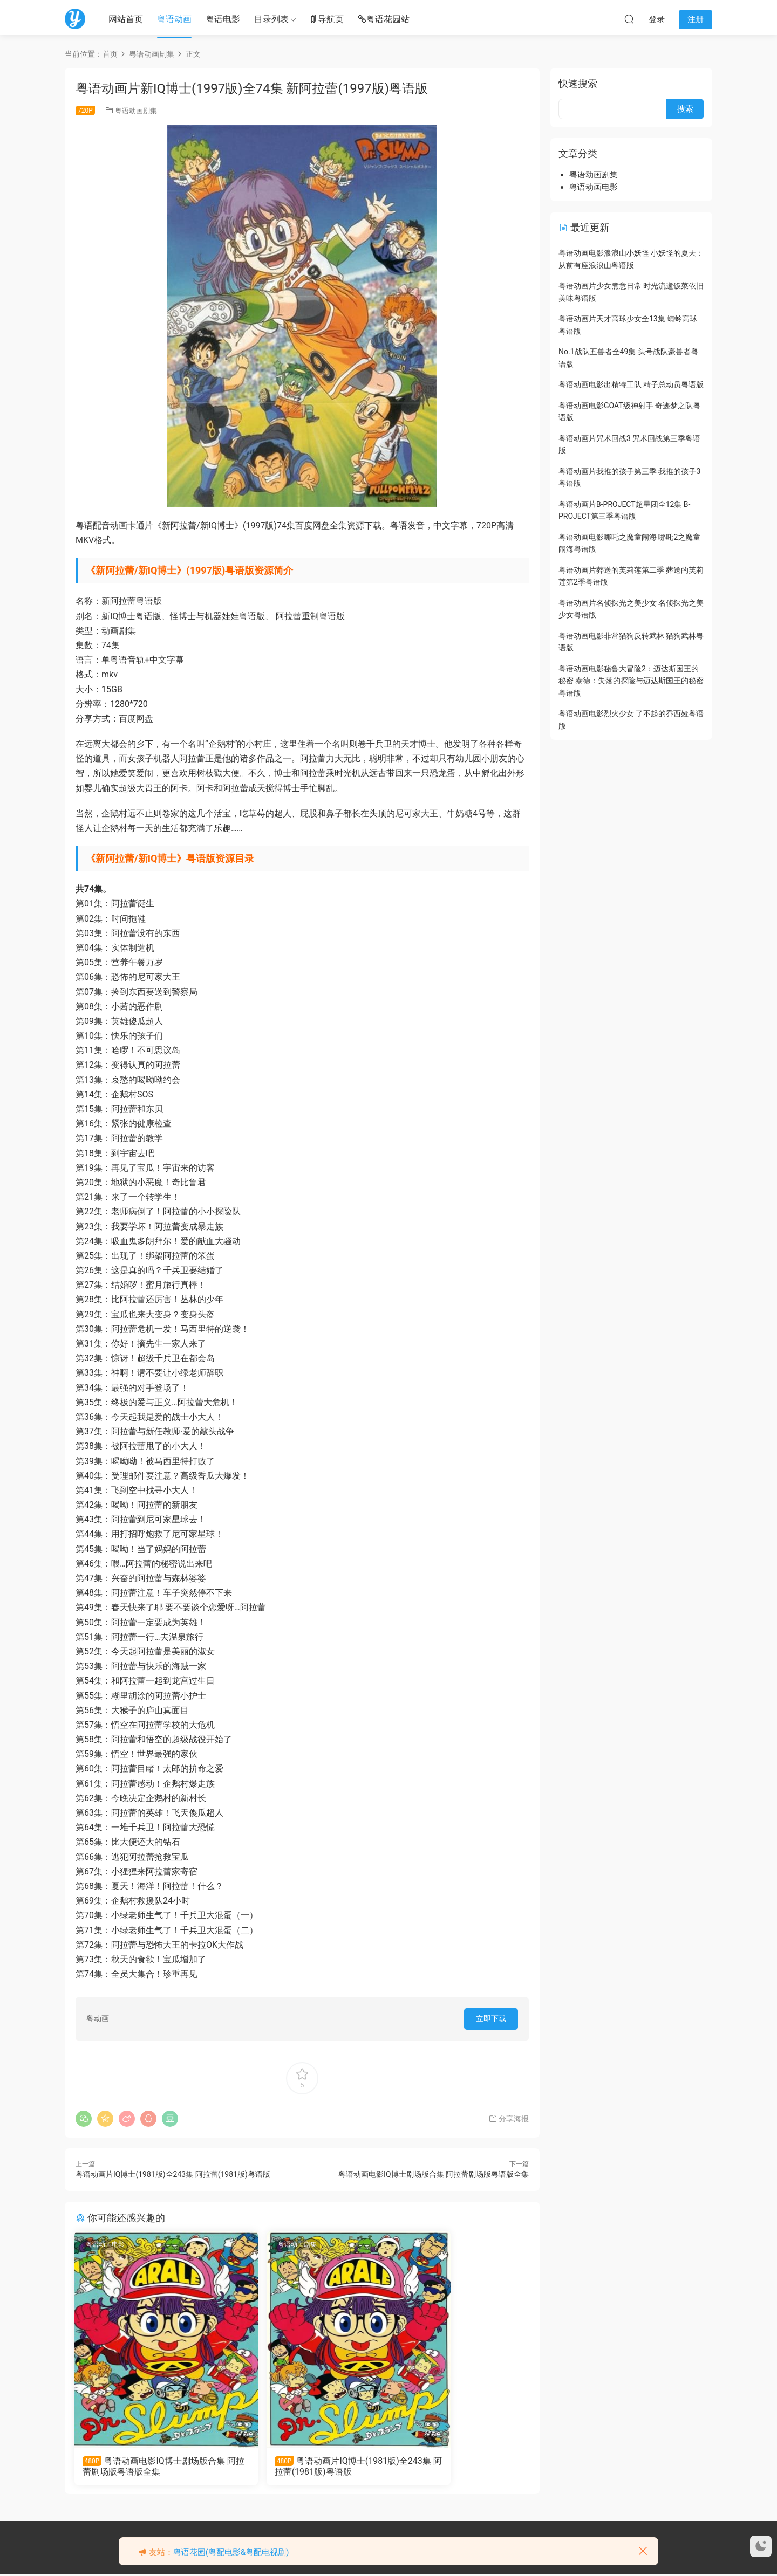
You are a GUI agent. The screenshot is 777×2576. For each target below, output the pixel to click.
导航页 (326, 19)
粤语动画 (174, 19)
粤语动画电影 (106, 2244)
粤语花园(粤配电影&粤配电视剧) (231, 2552)
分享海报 (508, 2118)
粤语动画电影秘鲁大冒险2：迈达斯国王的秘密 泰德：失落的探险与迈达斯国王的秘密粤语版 (631, 680)
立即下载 (491, 2018)
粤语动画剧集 (136, 111)
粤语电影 (223, 19)
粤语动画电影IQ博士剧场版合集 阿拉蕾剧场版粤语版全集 (433, 2174)
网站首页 (125, 19)
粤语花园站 (384, 19)
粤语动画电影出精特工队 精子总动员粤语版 (631, 384)
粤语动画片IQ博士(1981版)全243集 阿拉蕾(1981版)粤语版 (173, 2174)
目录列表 (271, 19)
